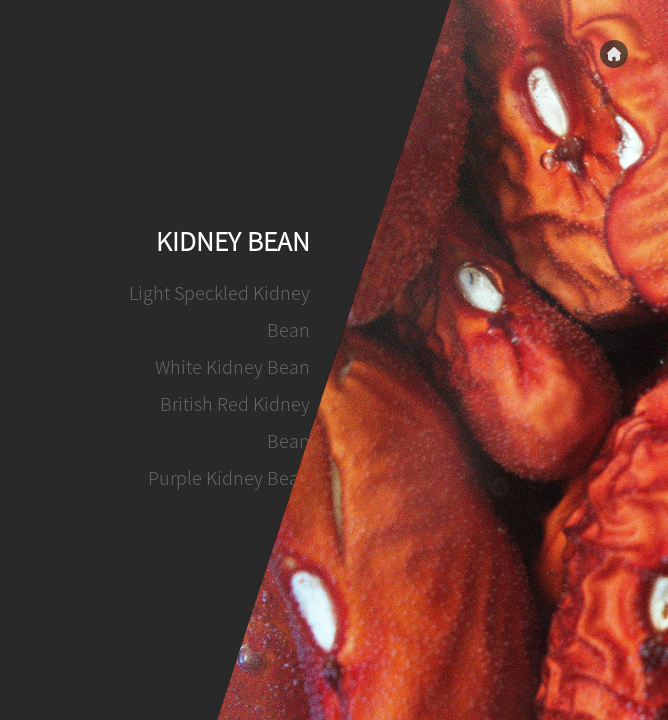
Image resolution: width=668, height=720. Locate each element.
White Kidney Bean (233, 367)
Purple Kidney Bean (230, 478)
